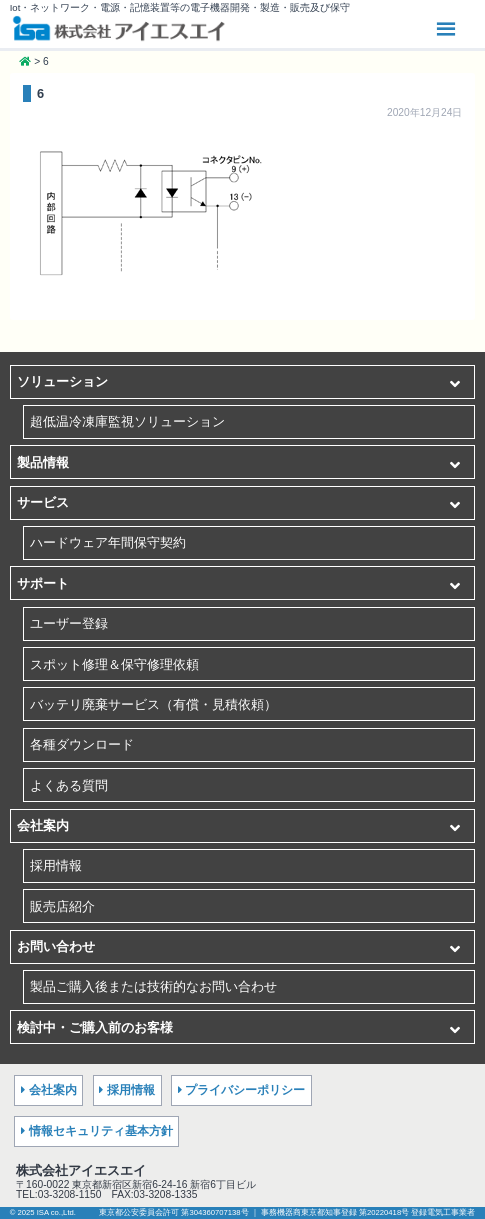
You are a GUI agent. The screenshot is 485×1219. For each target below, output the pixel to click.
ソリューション (62, 381)
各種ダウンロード (82, 744)
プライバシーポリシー (245, 1090)
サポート (43, 583)
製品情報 (43, 462)
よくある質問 (69, 785)
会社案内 (43, 825)
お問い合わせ (56, 946)
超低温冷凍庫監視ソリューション (127, 421)
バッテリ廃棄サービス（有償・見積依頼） (153, 704)
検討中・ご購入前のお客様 (95, 1027)
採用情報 (56, 865)
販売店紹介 (62, 906)
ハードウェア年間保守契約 (108, 542)
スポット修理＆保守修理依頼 (114, 664)
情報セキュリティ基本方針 (101, 1131)
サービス (43, 502)
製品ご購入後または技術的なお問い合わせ (153, 986)
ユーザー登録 (69, 623)
